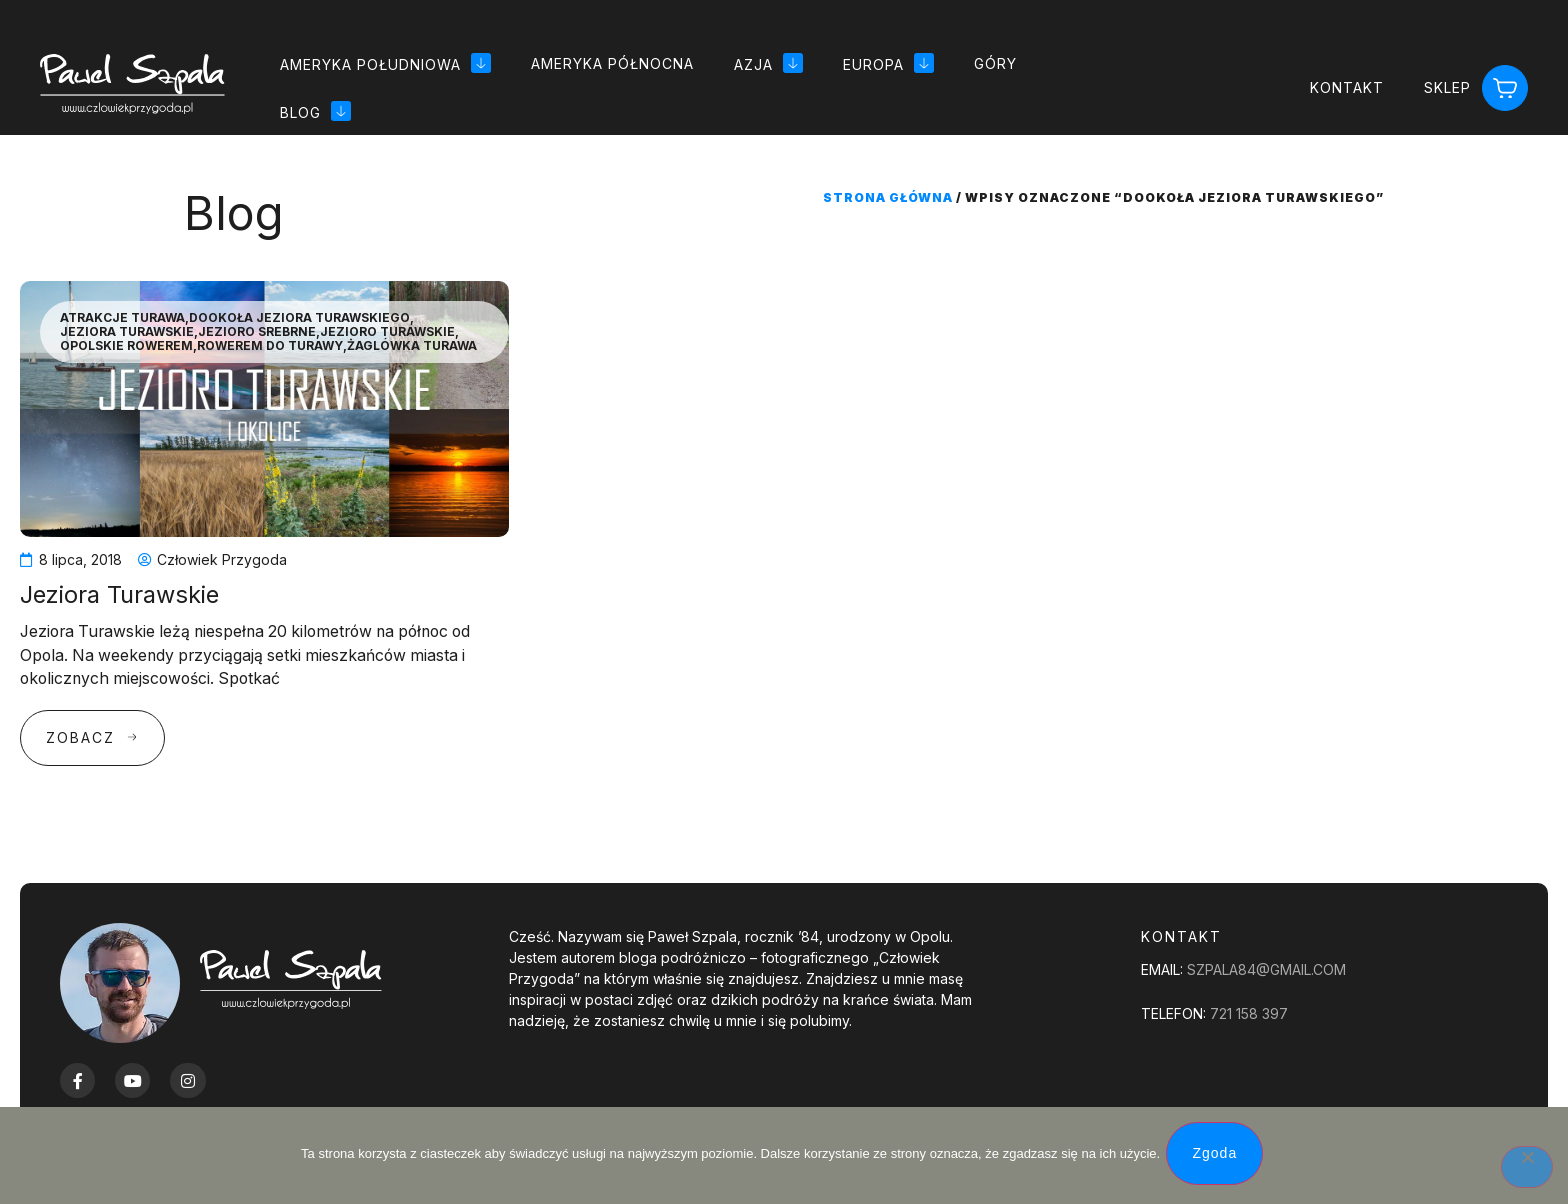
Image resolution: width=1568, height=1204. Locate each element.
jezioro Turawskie (387, 332)
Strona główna (888, 197)
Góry (995, 63)
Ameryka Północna (612, 63)
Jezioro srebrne (257, 332)
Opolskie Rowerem (126, 346)
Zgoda (1218, 1157)
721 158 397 (1249, 1013)
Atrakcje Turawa (122, 318)
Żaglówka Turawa (412, 346)
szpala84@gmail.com (1266, 969)
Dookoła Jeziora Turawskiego (299, 318)
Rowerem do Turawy (270, 346)
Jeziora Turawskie (127, 332)
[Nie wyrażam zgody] (1527, 1169)
